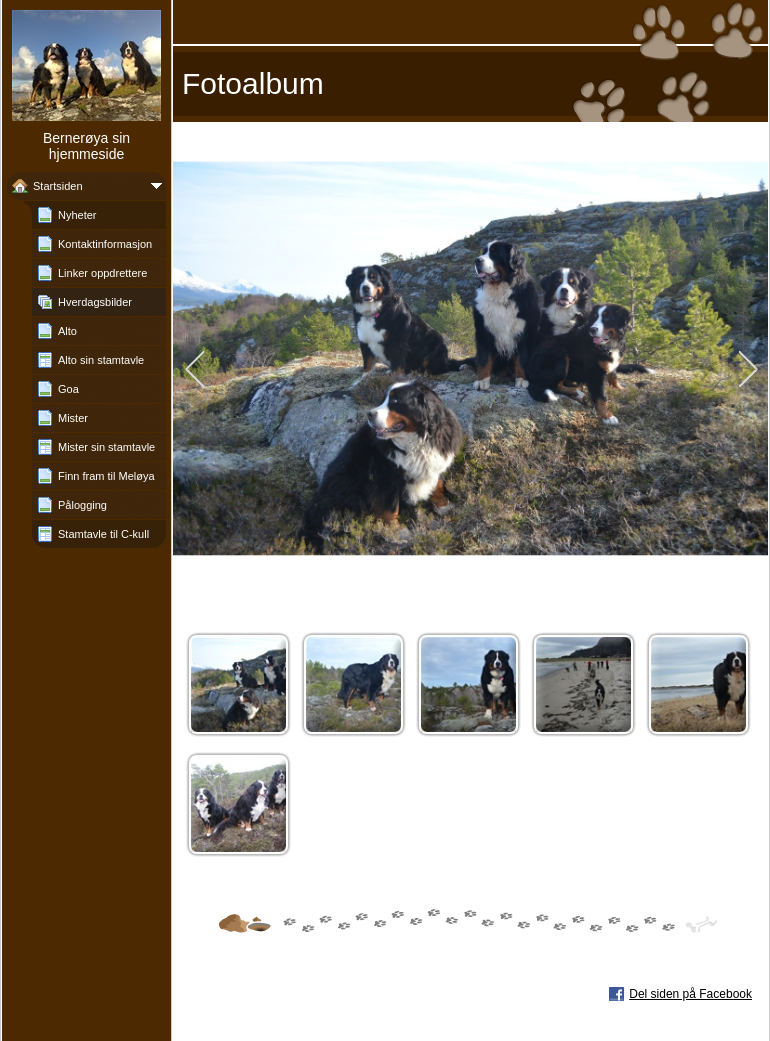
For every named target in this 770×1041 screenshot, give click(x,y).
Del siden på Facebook (690, 994)
